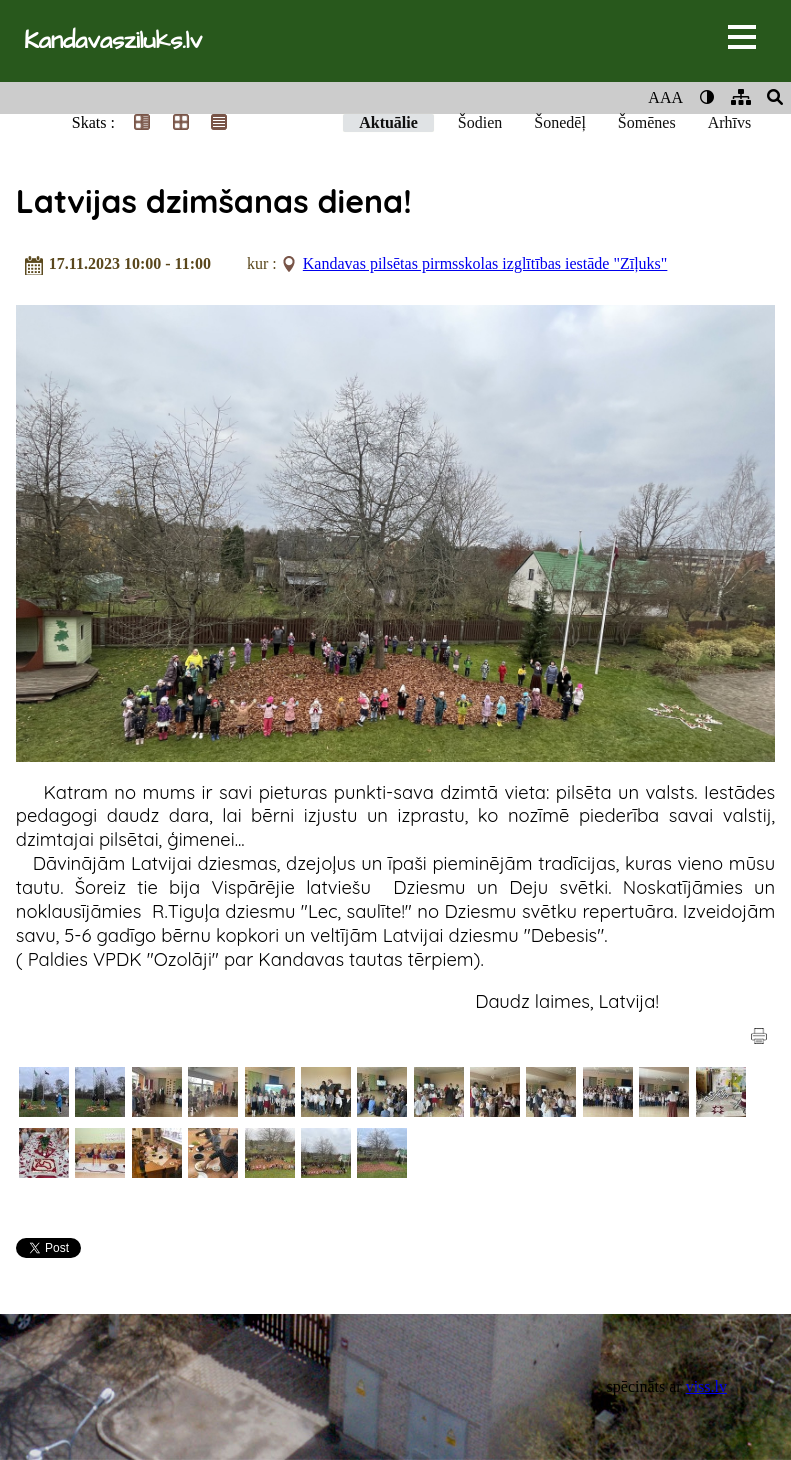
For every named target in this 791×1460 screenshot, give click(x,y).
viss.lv (706, 1386)
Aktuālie (388, 122)
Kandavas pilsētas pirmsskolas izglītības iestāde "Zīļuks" (485, 263)
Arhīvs (730, 122)
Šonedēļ (560, 122)
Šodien (480, 122)
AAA (665, 97)
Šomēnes (647, 122)
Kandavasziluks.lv (113, 41)
